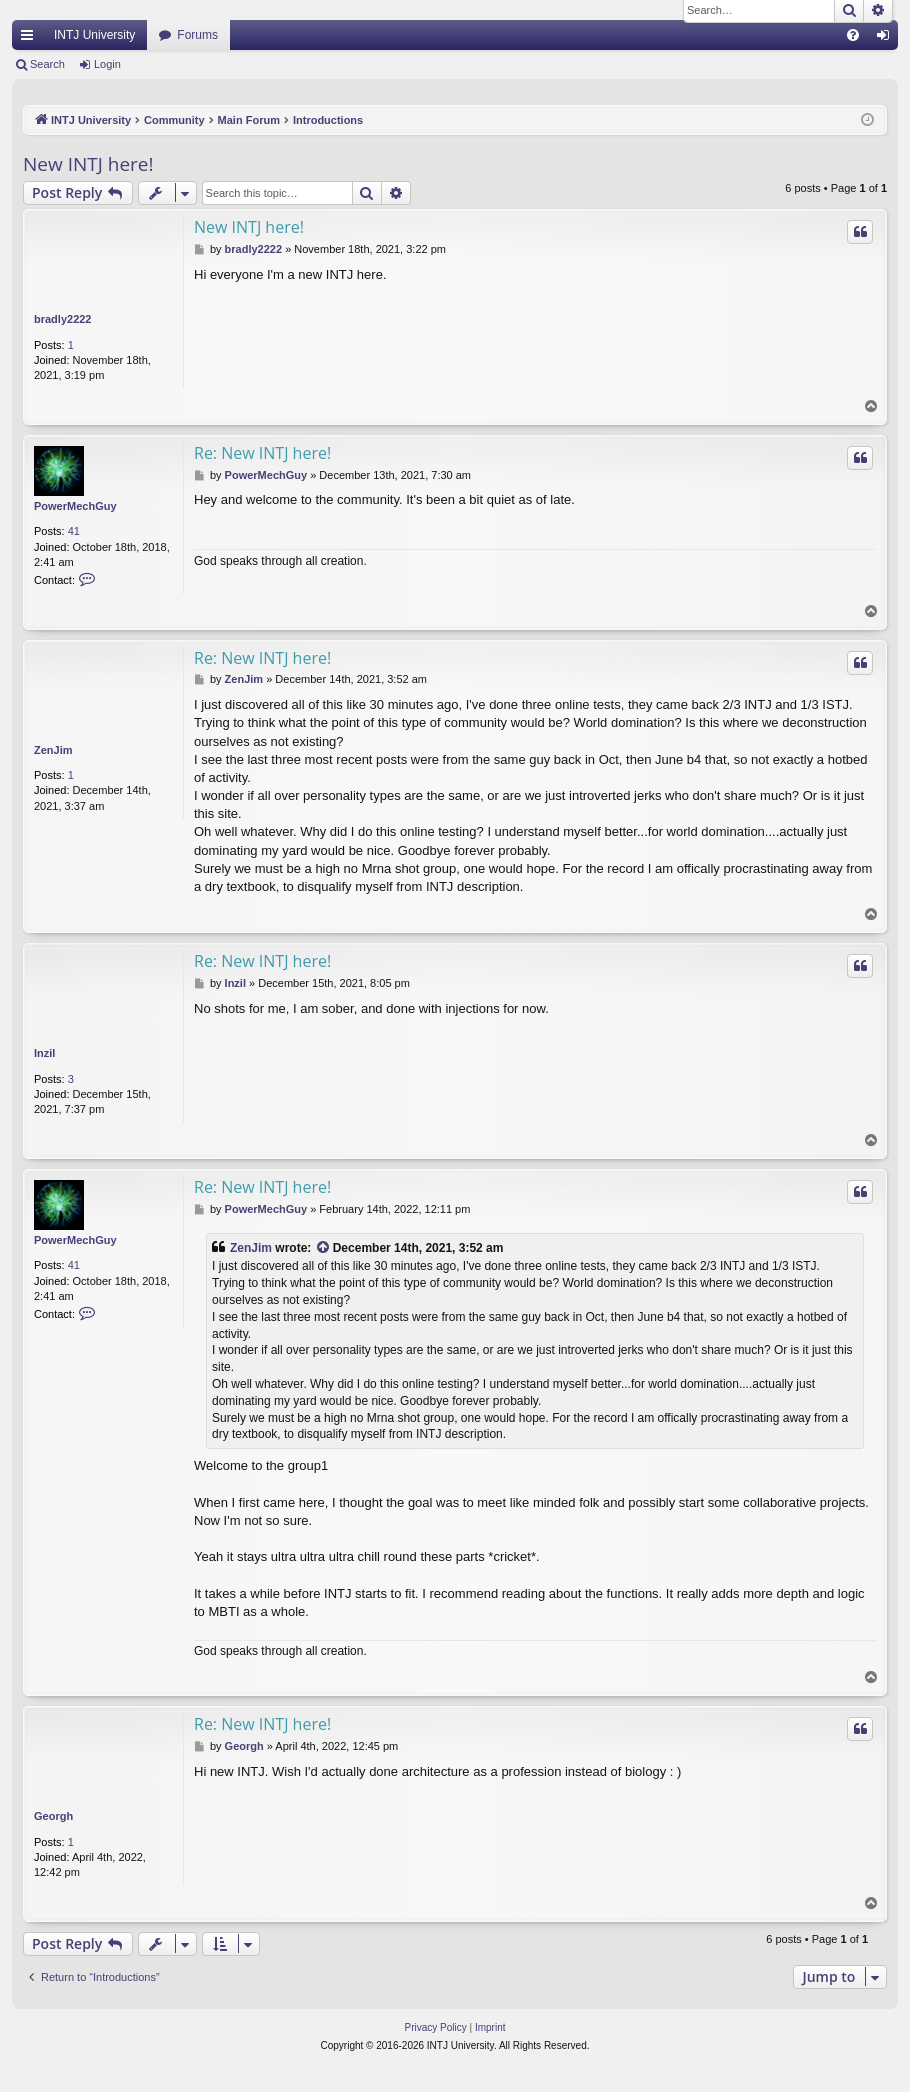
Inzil (44, 1053)
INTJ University (94, 35)
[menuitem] (853, 35)
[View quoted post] (324, 1248)
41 (74, 531)
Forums (197, 35)
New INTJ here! (88, 164)
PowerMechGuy (75, 506)
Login (107, 64)
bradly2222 (62, 319)
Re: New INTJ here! (262, 453)
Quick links (31, 39)
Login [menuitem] (887, 39)
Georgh (53, 1816)
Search (47, 64)
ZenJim (53, 750)
